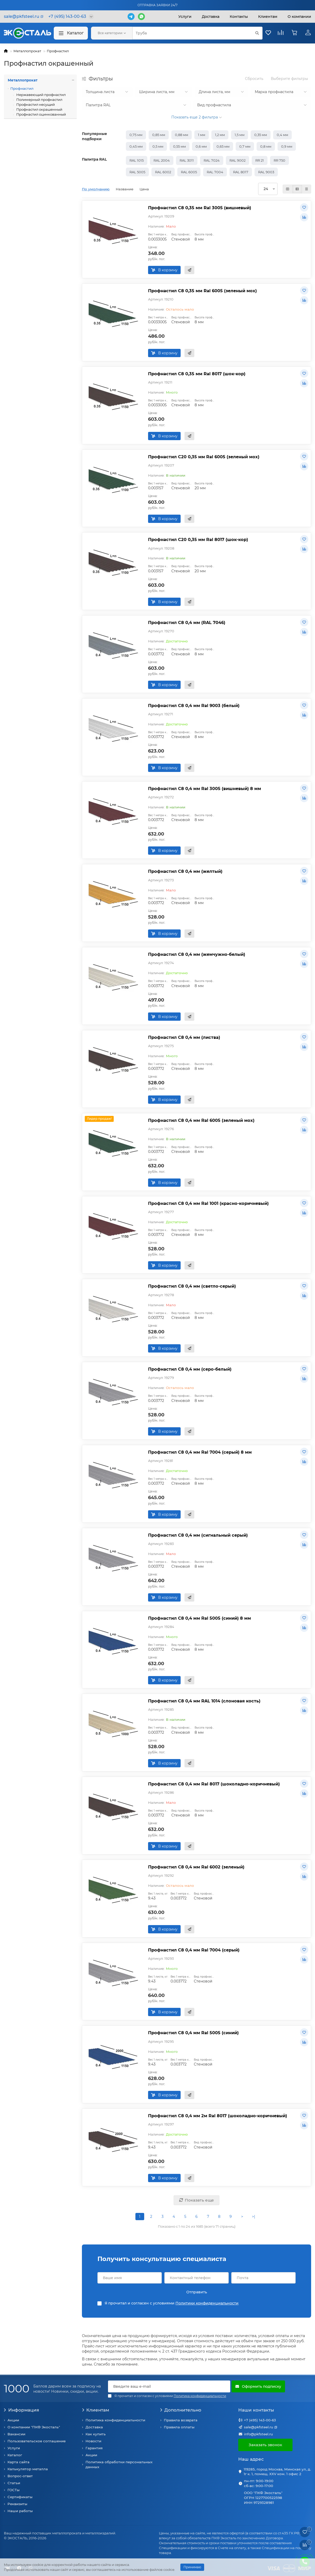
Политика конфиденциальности (115, 2420)
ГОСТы (13, 2490)
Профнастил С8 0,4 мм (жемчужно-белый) (196, 954)
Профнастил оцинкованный (41, 114)
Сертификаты (20, 2497)
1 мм (201, 135)
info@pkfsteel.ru (258, 2434)
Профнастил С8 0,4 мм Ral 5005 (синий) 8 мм (199, 1618)
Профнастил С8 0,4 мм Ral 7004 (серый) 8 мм (200, 1452)
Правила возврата (180, 2420)
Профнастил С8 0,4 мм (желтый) (185, 871)
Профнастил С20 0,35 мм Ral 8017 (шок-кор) (198, 539)
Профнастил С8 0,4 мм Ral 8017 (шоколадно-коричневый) (214, 1783)
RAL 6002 (163, 172)
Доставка (210, 16)
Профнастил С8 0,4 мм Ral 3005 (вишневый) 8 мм (204, 788)
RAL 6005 (189, 172)
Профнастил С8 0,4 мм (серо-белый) (190, 1369)
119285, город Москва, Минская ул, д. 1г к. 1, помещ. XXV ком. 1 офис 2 (277, 2471)
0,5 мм (157, 146)
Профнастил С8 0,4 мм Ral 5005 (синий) (193, 2032)
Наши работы (20, 2511)
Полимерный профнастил (39, 99)
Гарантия (94, 2448)
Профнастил (58, 51)
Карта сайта (18, 2462)
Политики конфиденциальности (207, 2303)
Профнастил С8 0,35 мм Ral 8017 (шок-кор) (196, 373)
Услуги (184, 16)
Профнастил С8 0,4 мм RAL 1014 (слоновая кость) (204, 1700)
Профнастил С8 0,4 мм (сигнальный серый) (198, 1535)
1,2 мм (220, 135)
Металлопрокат (27, 51)
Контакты (239, 16)
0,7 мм (244, 146)
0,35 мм (260, 135)
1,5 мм (239, 135)
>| (253, 2216)
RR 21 (259, 160)
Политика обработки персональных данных (119, 2464)
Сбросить (254, 78)
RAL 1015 (136, 160)
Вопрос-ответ (20, 2476)
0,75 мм (135, 135)
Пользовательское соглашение (36, 2441)
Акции (13, 2420)
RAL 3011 (187, 160)
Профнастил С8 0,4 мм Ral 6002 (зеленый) (196, 1866)
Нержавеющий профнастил (41, 95)
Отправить (196, 2292)
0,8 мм (265, 146)
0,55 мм (179, 146)
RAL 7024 (212, 160)
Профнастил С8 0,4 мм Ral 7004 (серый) (194, 1949)
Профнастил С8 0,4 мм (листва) (184, 1037)
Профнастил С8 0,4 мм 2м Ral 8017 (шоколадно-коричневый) (217, 2115)
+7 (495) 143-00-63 (260, 2420)
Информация (21, 2410)
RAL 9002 (237, 160)
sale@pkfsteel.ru (258, 2427)
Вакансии (16, 2434)
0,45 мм (136, 146)
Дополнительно (181, 2410)
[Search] (197, 33)
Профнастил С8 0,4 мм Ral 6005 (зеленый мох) (201, 1120)
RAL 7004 (215, 172)
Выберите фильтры (289, 78)
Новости (93, 2441)
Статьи (13, 2483)
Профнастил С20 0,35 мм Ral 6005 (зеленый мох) (203, 456)
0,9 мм (286, 146)
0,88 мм (181, 135)
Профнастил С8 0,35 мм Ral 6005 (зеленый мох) (202, 290)
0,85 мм (158, 135)
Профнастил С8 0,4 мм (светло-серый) (192, 1286)
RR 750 (279, 160)
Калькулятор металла (27, 2469)
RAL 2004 (161, 160)
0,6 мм (201, 146)
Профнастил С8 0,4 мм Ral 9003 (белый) (194, 705)
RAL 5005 (137, 172)
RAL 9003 (266, 172)
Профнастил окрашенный (39, 109)
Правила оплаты (179, 2427)
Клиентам (95, 2410)
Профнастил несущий (35, 104)
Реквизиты (17, 2504)
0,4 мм (282, 135)
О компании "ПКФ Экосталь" (33, 2427)
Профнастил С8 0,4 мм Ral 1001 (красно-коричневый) (208, 1203)
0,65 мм (223, 146)
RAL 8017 (240, 172)
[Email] (169, 2386)
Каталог (71, 33)
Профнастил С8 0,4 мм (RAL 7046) (186, 622)
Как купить (96, 2434)
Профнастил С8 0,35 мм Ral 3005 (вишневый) (199, 207)
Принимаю (192, 2567)
